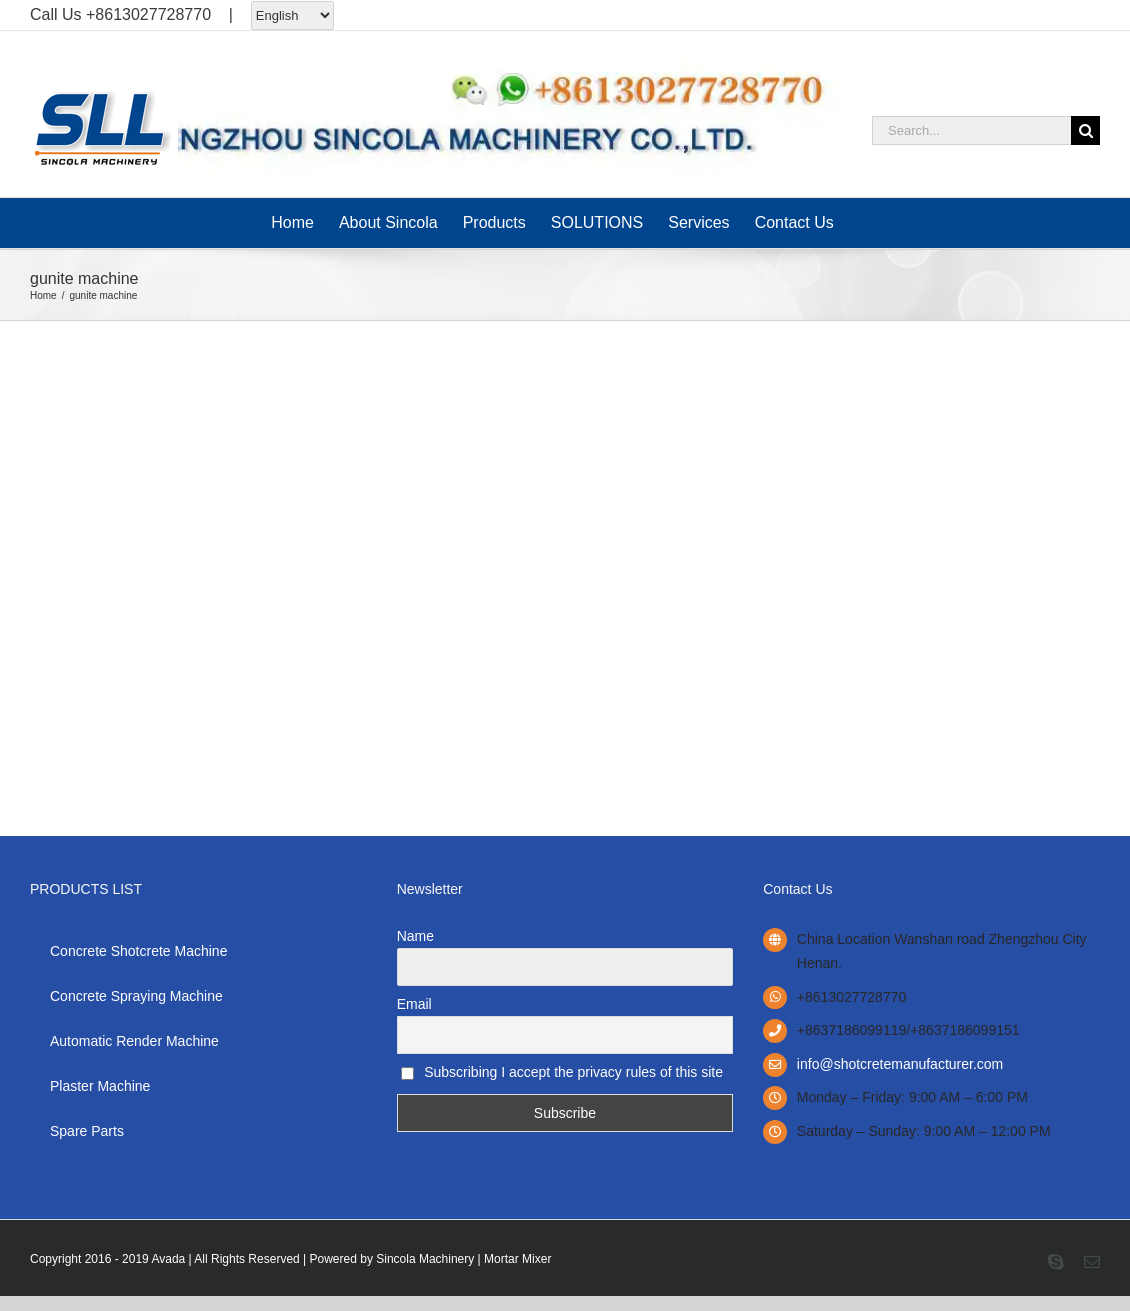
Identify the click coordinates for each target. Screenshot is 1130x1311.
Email (414, 1004)
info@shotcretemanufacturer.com (900, 1064)
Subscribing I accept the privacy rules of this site (562, 1072)
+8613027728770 (148, 14)
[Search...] (971, 130)
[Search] (1085, 130)
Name (415, 936)
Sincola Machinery (425, 1259)
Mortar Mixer (517, 1259)
